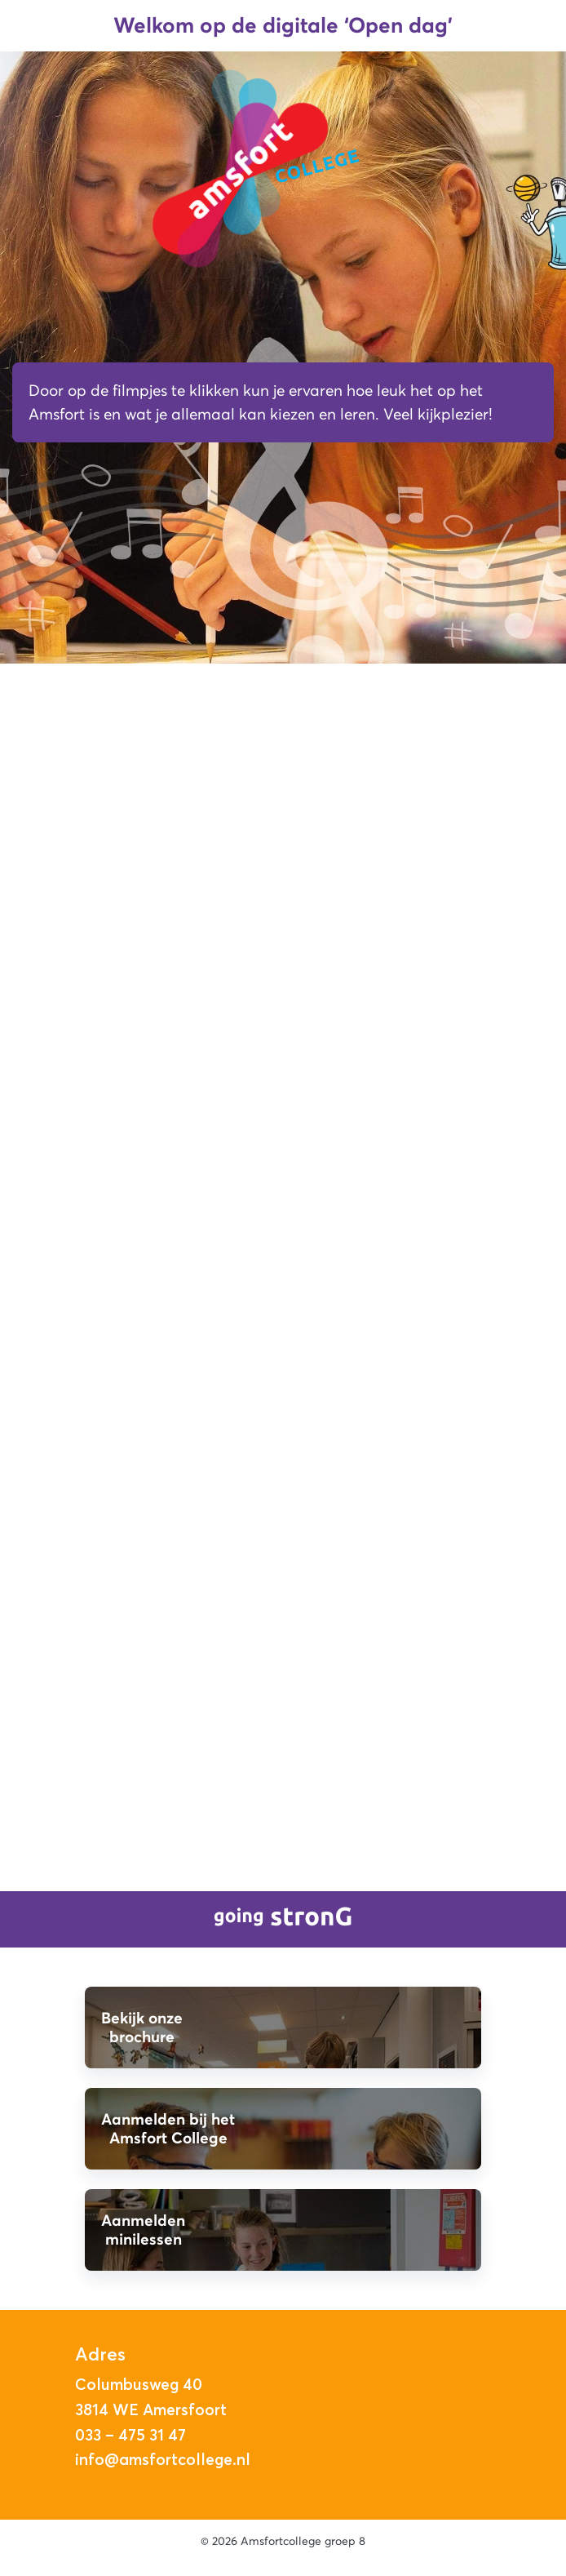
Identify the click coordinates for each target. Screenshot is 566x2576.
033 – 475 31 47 (130, 2435)
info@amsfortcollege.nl (162, 2459)
